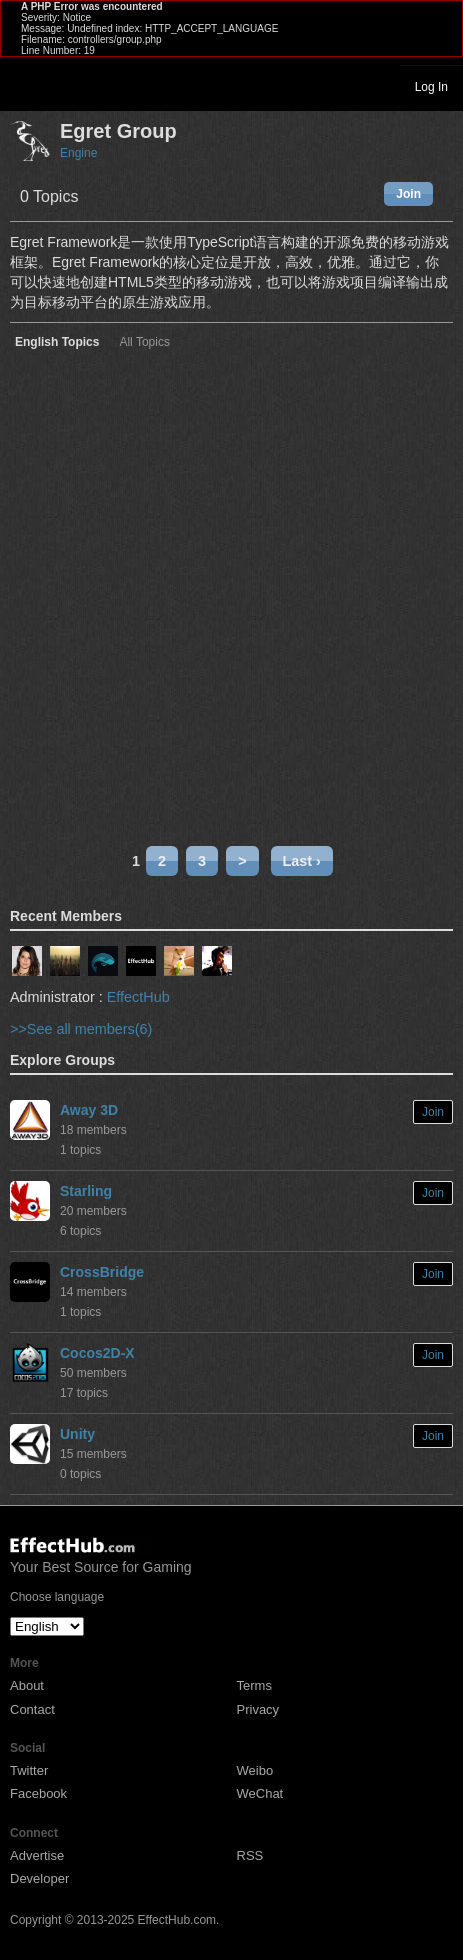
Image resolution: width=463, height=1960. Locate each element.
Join (408, 194)
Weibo (255, 1770)
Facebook (38, 1793)
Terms (254, 1685)
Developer (39, 1878)
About (27, 1685)
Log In (431, 87)
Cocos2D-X (97, 1353)
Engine (78, 153)
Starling (86, 1191)
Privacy (258, 1709)
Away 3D (89, 1110)
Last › (302, 861)
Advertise (37, 1855)
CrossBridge (102, 1272)
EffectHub (138, 997)
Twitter (29, 1770)
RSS (250, 1855)
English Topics (57, 342)
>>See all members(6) (81, 1029)
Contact (32, 1709)
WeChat (260, 1793)
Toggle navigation (24, 86)
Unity (77, 1434)
